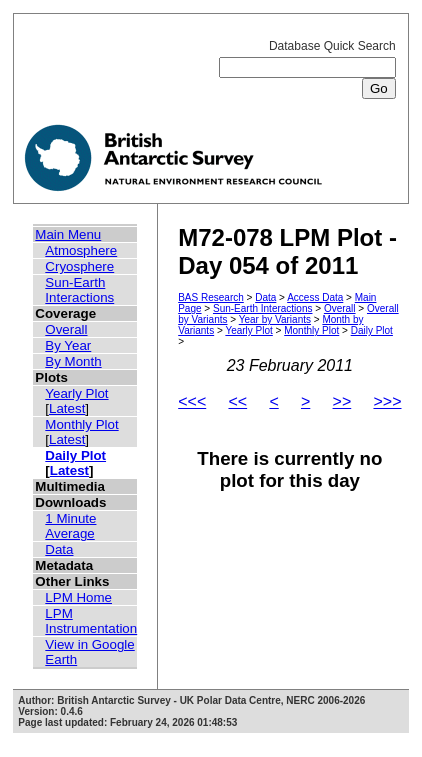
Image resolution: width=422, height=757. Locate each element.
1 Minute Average (70, 526)
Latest (67, 408)
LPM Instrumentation (91, 621)
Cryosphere (79, 266)
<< (237, 401)
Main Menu (68, 234)
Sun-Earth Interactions (79, 290)
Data (59, 549)
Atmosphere (81, 250)
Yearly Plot (76, 393)
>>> (387, 401)
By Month (73, 361)
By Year (68, 345)
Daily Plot (75, 455)
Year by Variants (275, 319)
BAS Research (211, 297)
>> (342, 401)
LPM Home (78, 597)
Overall (66, 329)
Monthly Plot (81, 424)
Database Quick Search (307, 67)
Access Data (315, 297)
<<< (192, 401)
